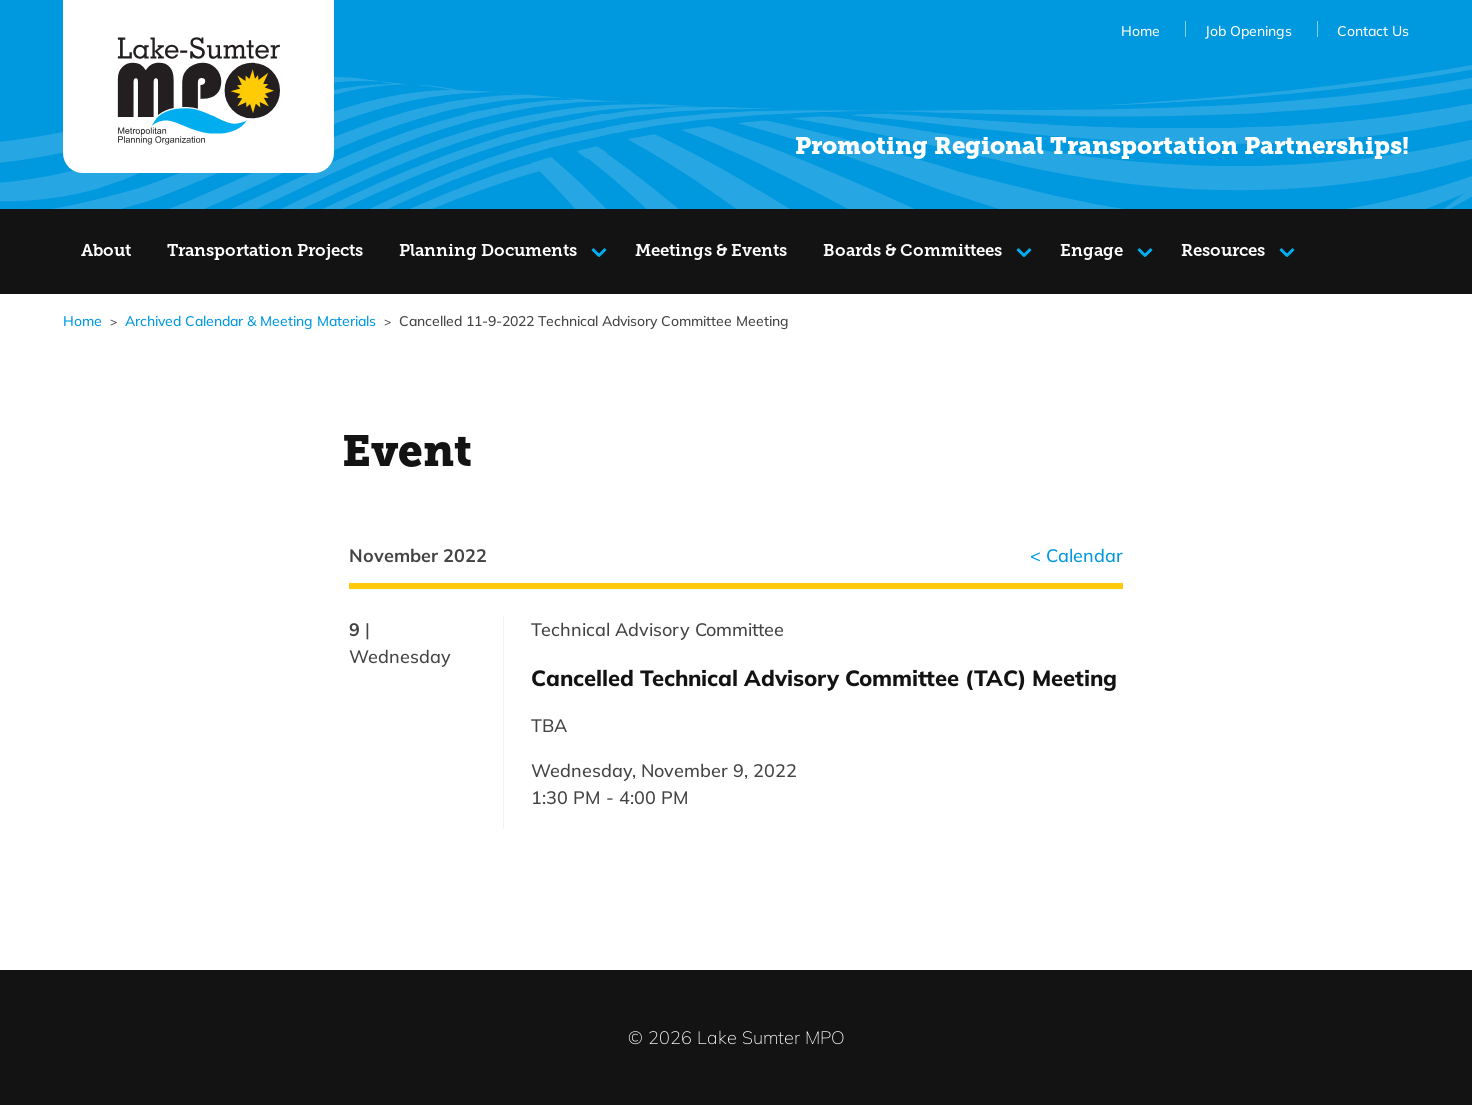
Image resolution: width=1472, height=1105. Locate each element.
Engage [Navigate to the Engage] (1107, 255)
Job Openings (1248, 30)
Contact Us (1373, 30)
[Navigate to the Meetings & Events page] (711, 251)
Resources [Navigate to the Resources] (1234, 255)
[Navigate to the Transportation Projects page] (265, 251)
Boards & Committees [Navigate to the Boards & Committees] (912, 255)
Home (1140, 30)
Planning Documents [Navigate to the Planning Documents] (488, 255)
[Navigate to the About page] (106, 251)
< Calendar (1076, 555)
